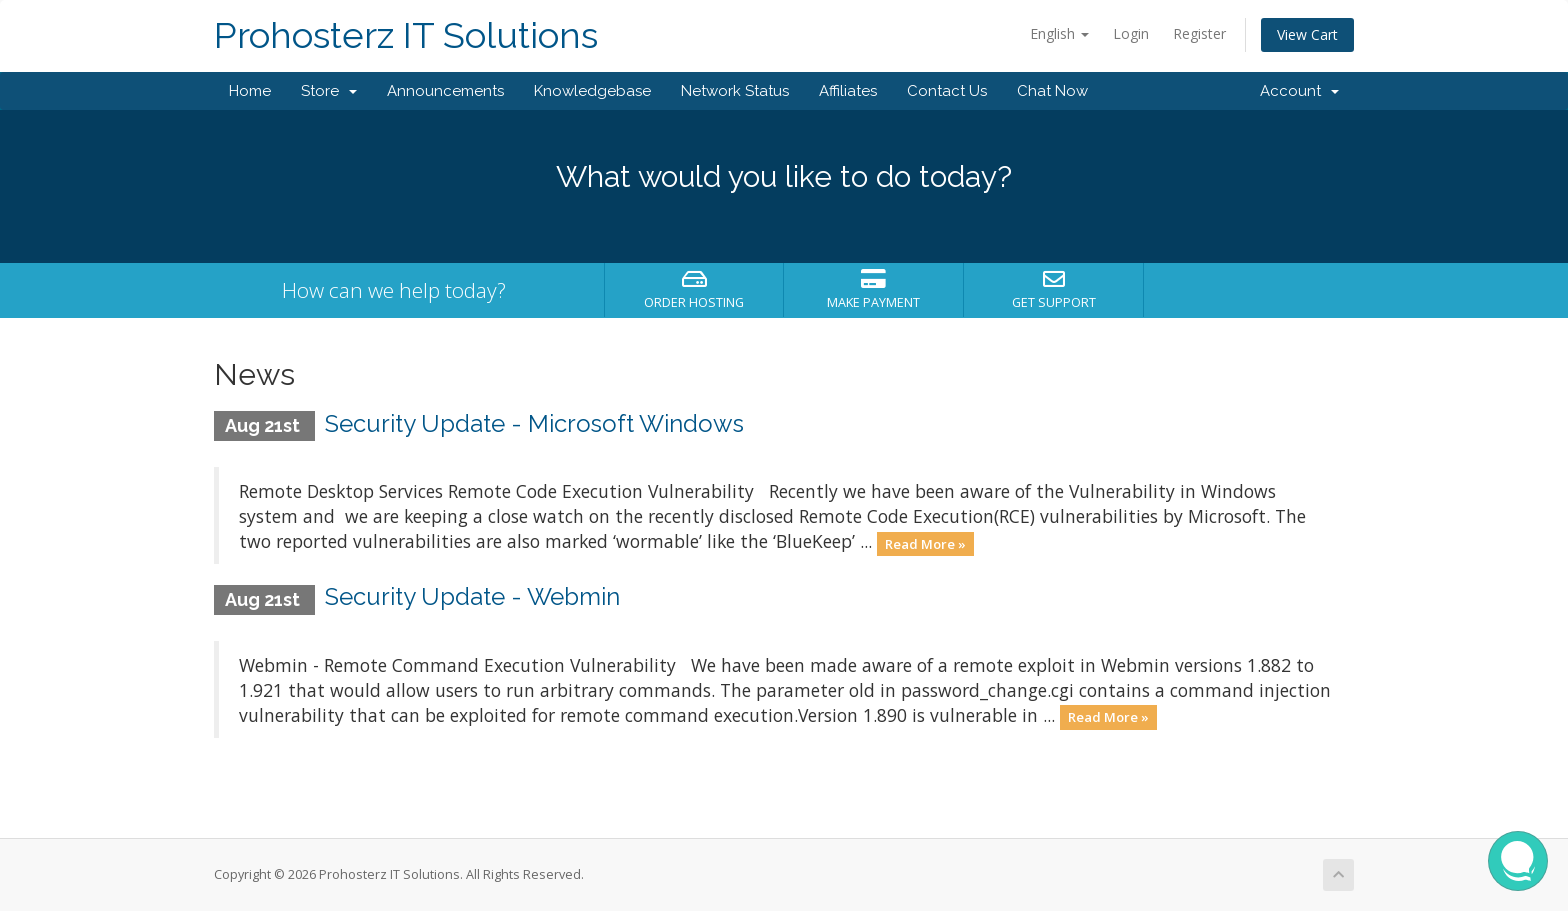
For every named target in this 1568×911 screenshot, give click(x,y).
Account (1299, 91)
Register (1199, 33)
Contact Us (947, 91)
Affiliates (848, 91)
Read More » (925, 543)
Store (329, 91)
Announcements (445, 91)
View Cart (1307, 34)
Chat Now (1052, 91)
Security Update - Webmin (472, 596)
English (1059, 33)
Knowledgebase (592, 91)
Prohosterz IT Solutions (406, 35)
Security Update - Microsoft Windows (534, 423)
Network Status (735, 91)
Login (1131, 33)
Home (250, 91)
